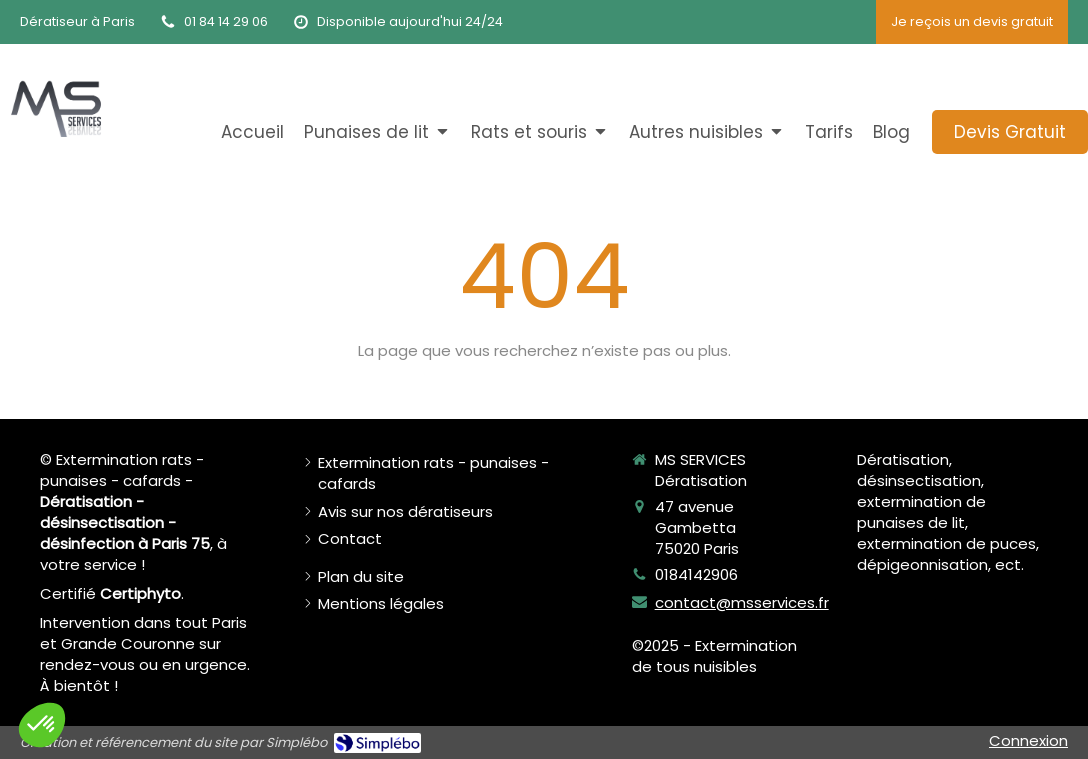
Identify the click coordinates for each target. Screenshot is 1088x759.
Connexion (1028, 740)
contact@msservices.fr (742, 602)
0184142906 (696, 574)
